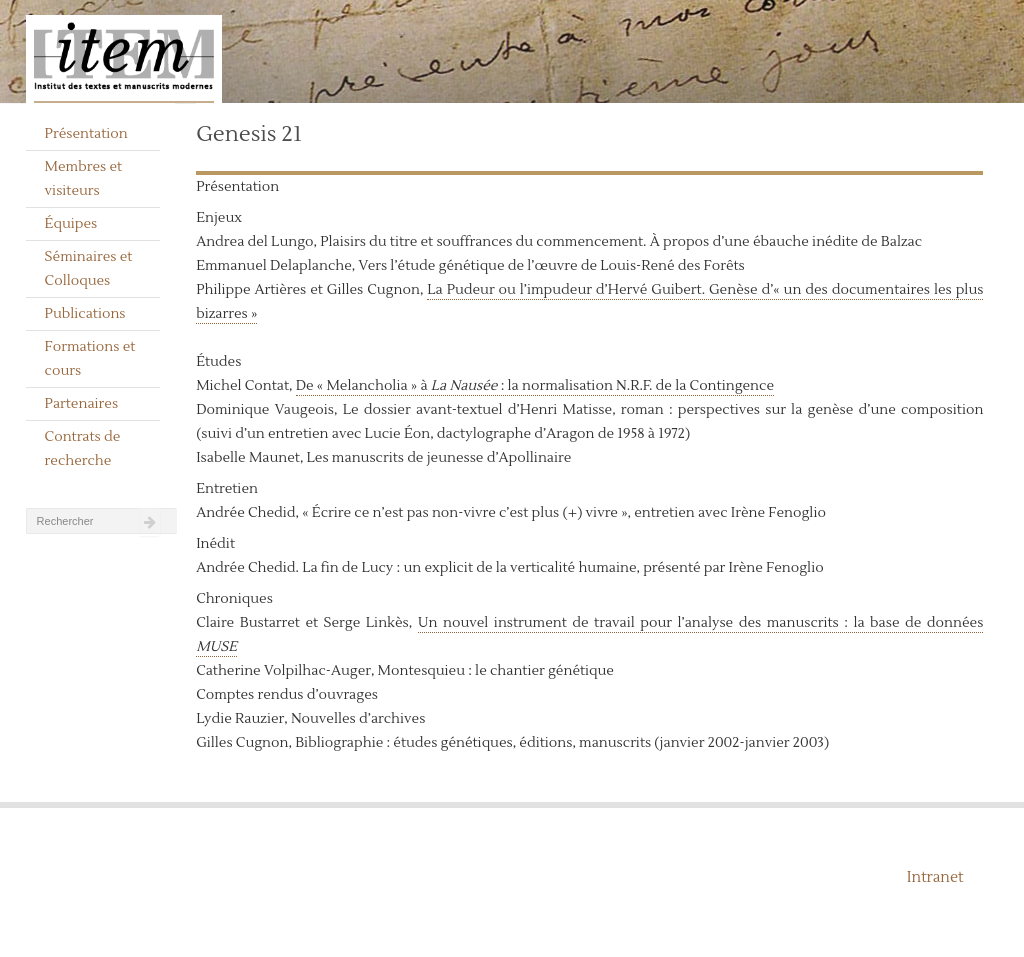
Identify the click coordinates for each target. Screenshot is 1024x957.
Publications (85, 314)
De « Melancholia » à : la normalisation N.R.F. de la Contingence (535, 386)
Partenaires (82, 404)
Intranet (935, 877)
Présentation (86, 134)
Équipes (71, 224)
